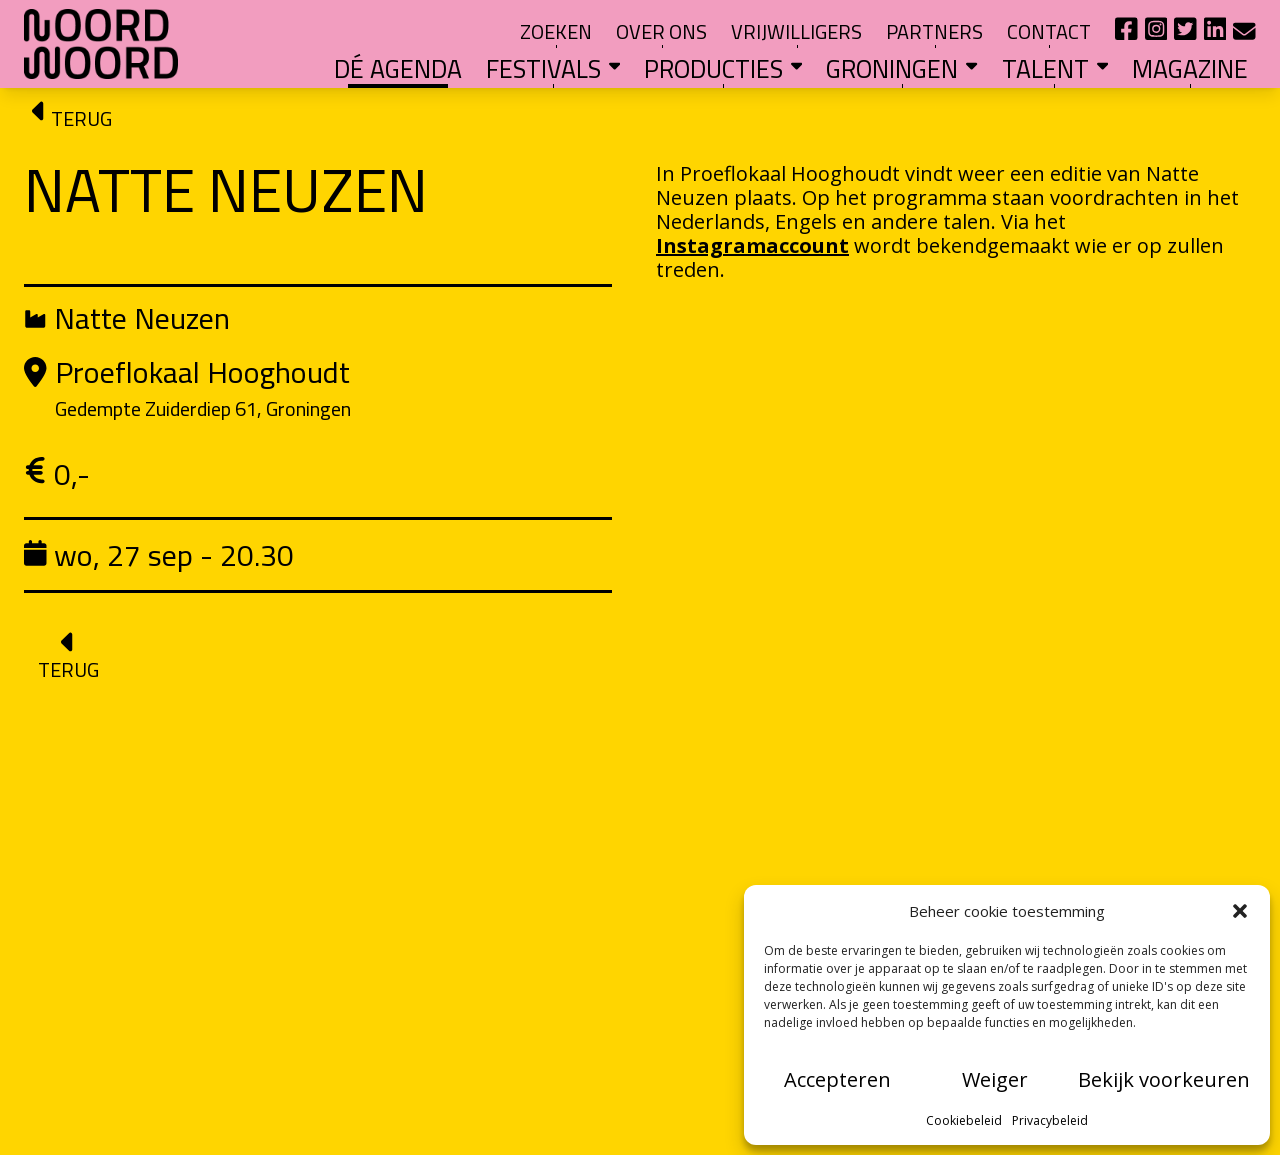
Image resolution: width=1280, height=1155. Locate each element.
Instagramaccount (752, 245)
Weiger (995, 1079)
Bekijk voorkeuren (1164, 1079)
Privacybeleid (1050, 1120)
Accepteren (837, 1079)
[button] (1240, 911)
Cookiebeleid (964, 1120)
